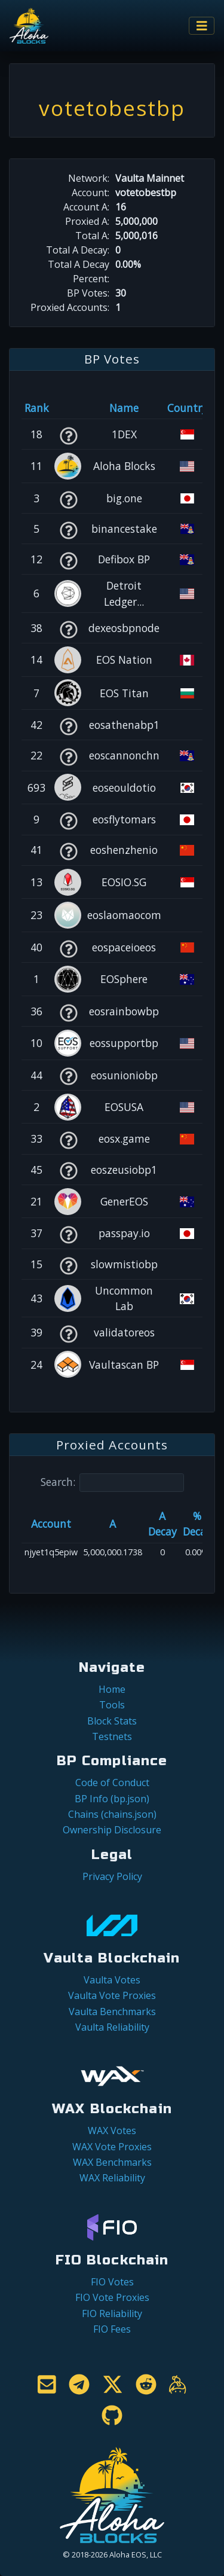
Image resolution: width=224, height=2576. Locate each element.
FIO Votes (112, 2281)
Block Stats (112, 1720)
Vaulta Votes (112, 1979)
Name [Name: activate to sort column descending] (124, 408)
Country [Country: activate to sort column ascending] (187, 408)
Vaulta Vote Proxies (112, 1995)
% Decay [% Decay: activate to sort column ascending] (197, 1524)
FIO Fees (112, 2329)
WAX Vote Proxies (112, 2146)
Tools (112, 1704)
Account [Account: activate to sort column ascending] (51, 1523)
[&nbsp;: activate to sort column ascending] (68, 408)
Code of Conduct (112, 1782)
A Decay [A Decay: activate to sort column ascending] (162, 1524)
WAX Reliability (112, 2177)
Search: (112, 1482)
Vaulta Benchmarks (112, 2011)
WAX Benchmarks (112, 2162)
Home (112, 1689)
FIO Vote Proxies (112, 2297)
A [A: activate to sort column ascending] (112, 1523)
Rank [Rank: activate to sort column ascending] (36, 408)
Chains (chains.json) (112, 1814)
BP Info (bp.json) (112, 1798)
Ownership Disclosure (112, 1829)
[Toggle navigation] (202, 26)
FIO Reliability (112, 2313)
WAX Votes (112, 2130)
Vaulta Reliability (112, 2027)
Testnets (112, 1736)
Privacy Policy (112, 1876)
